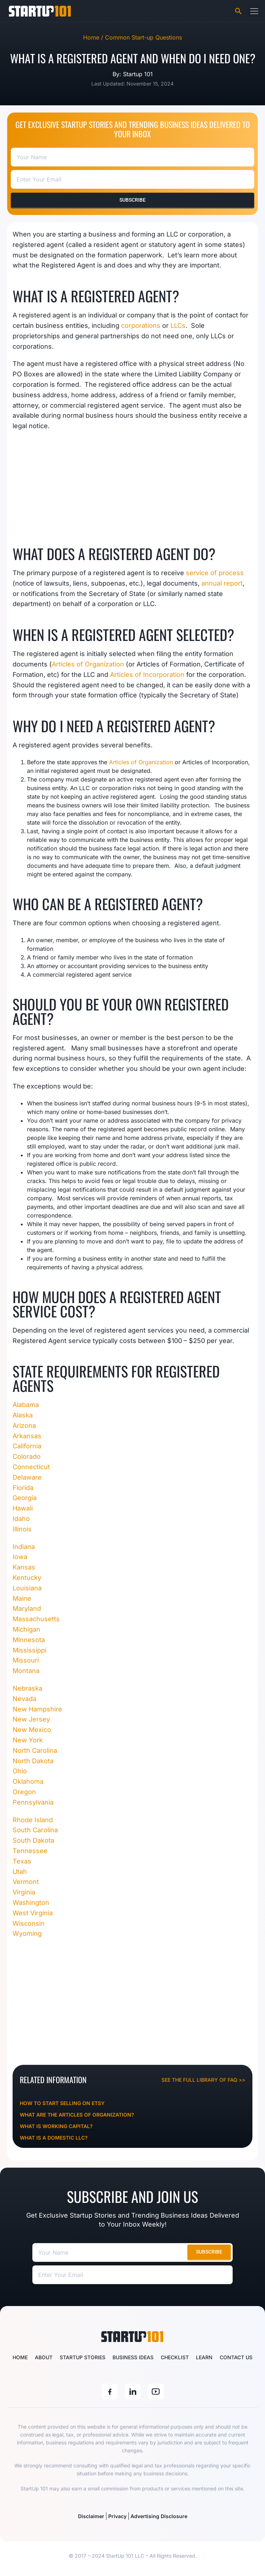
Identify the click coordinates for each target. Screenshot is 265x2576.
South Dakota (33, 1840)
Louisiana (27, 1588)
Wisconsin (29, 1923)
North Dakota (33, 1761)
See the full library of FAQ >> (203, 2080)
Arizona (24, 1425)
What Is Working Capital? (56, 2126)
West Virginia (33, 1913)
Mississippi (30, 1650)
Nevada (24, 1698)
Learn (204, 2357)
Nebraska (27, 1688)
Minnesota (29, 1640)
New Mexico (33, 1729)
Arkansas (27, 1436)
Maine (22, 1598)
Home (20, 2357)
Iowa (20, 1556)
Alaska (23, 1415)
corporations (140, 325)
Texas (22, 1861)
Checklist (175, 2357)
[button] (254, 11)
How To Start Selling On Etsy (62, 2103)
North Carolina (35, 1750)
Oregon (25, 1792)
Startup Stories (82, 2357)
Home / (94, 37)
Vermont (26, 1881)
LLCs (178, 325)
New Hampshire (37, 1709)
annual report (222, 583)
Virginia (24, 1892)
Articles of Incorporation (147, 674)
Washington (31, 1902)
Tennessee (30, 1851)
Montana (27, 1670)
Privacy (117, 2516)
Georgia (25, 1498)
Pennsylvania (33, 1802)
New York (28, 1740)
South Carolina (35, 1830)
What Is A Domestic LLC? (54, 2138)
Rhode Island (33, 1820)
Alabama (26, 1404)
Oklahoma (28, 1781)
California (27, 1446)
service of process (215, 573)
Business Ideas (133, 2357)
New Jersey (31, 1719)
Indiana (24, 1546)
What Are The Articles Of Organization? (77, 2115)
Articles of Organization (88, 664)
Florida (23, 1487)
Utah (21, 1871)
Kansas (24, 1567)
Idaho (21, 1518)
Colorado (27, 1456)
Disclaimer (91, 2516)
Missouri (27, 1660)
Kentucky (27, 1577)
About (43, 2357)
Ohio (20, 1771)
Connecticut (31, 1467)
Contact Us (236, 2357)
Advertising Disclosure (159, 2516)
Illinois (22, 1529)
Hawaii (23, 1508)
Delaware (27, 1477)
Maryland (27, 1608)
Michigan (26, 1629)
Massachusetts (36, 1619)
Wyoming (27, 1933)
